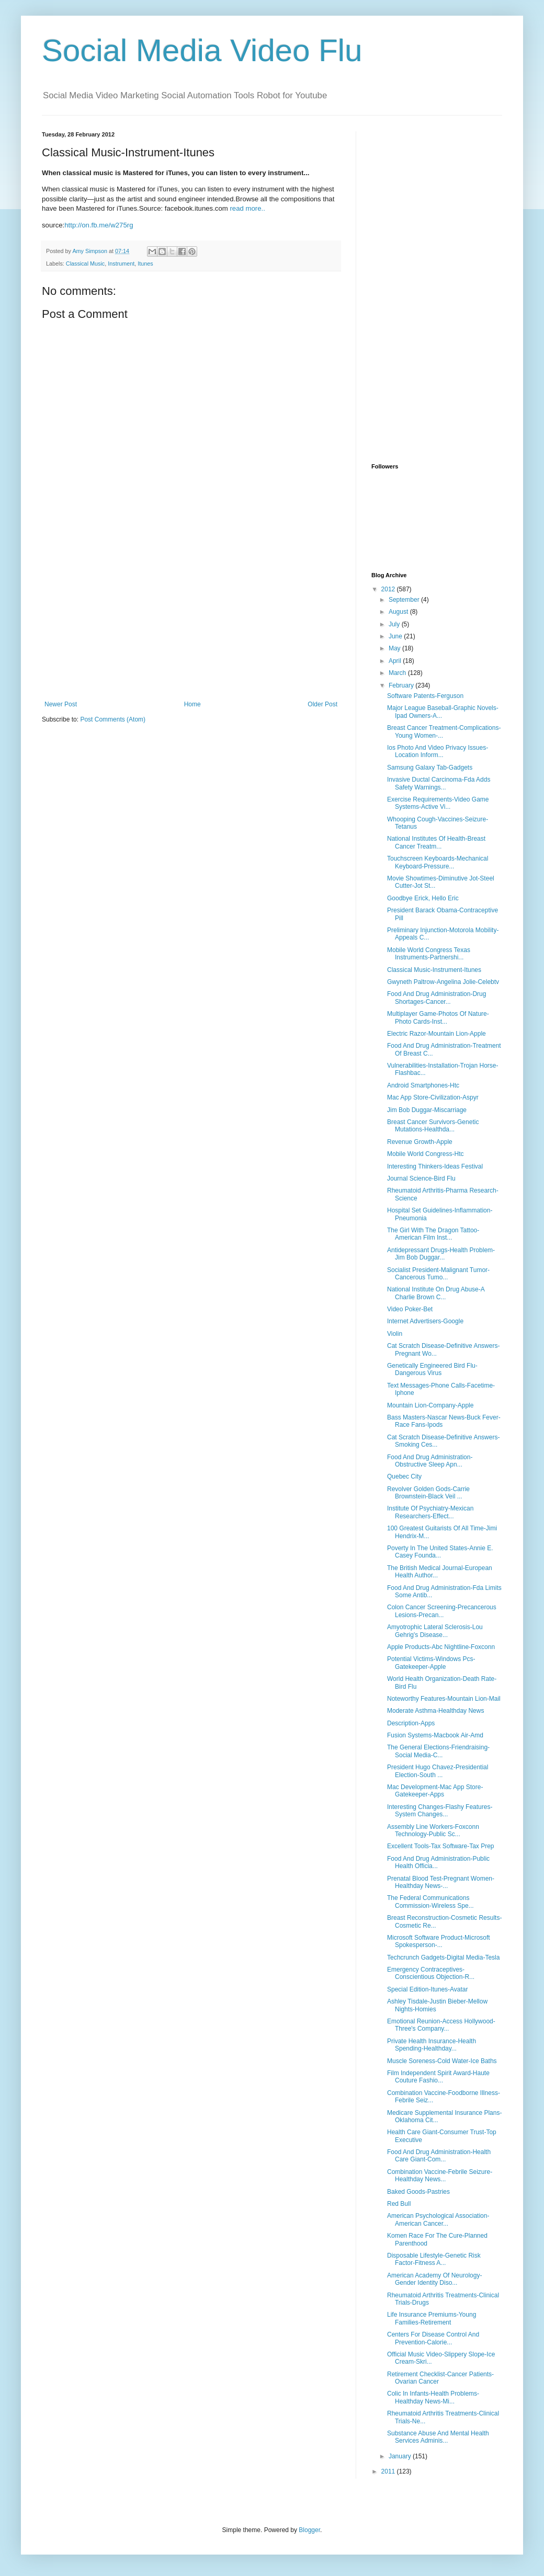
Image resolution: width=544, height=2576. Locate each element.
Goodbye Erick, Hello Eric (423, 898)
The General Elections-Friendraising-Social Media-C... (438, 1751)
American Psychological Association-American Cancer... (438, 2219)
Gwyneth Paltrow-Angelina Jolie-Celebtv (443, 982)
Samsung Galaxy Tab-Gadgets (429, 767)
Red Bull (399, 2203)
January (401, 2456)
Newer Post (60, 704)
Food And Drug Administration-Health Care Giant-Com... (439, 2155)
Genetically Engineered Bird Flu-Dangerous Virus (432, 1369)
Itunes (145, 263)
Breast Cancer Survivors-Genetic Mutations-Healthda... (433, 1125)
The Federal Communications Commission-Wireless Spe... (430, 1901)
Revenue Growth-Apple (419, 1142)
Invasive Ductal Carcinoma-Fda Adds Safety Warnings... (438, 783)
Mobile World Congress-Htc (425, 1154)
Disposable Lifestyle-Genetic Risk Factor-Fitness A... (434, 2259)
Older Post (322, 704)
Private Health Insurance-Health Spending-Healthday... (431, 2044)
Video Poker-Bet (410, 1309)
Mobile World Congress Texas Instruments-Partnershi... (428, 953)
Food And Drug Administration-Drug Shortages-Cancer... (436, 997)
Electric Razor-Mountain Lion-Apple (436, 1033)
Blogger (309, 2530)
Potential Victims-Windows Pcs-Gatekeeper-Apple (431, 1662)
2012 (389, 589)
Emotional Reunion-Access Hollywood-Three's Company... (441, 2025)
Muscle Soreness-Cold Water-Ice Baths (442, 2061)
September (405, 599)
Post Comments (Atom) (112, 719)
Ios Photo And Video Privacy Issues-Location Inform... (437, 751)
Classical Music (85, 263)
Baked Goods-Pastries (418, 2191)
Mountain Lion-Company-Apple (430, 1405)
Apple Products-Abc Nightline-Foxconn (441, 1647)
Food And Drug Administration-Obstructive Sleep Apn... (429, 1460)
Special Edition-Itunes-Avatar (427, 1989)
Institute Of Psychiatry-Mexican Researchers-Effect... (430, 1512)
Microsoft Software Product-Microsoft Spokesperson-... (438, 1941)
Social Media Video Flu (202, 50)
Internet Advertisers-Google (425, 1321)
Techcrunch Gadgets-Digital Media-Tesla (443, 1957)
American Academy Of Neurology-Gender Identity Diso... (434, 2279)
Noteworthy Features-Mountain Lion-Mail (444, 1698)
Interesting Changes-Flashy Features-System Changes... (439, 1810)
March (398, 673)
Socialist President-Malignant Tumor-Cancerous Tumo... (438, 1273)
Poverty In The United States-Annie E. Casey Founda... (440, 1551)
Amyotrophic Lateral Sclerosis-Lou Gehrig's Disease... (435, 1630)
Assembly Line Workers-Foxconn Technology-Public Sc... (433, 1830)
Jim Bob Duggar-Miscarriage (427, 1110)
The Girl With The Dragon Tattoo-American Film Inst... (433, 1234)
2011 (389, 2471)
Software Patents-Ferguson (425, 696)
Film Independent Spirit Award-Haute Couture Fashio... (438, 2076)
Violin (394, 1333)
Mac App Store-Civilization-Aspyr (433, 1097)
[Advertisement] (190, 622)
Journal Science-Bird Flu (421, 1178)
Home (192, 704)
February (402, 685)
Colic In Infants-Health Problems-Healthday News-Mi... (433, 2397)
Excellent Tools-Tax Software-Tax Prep (440, 1846)
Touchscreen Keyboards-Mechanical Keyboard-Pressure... (437, 862)
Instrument (121, 263)
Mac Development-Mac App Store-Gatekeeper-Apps (435, 1790)
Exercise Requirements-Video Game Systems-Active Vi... (438, 803)
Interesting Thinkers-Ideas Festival (435, 1166)
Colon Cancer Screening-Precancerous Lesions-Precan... (441, 1611)
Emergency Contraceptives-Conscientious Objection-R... (430, 1973)
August (399, 611)
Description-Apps (411, 1723)
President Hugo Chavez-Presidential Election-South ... (437, 1771)
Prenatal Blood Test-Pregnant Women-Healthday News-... (440, 1882)
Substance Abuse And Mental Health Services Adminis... (438, 2437)
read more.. (247, 208)
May (395, 648)
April (396, 661)
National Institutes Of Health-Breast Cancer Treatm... (436, 842)
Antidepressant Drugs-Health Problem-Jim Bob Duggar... (441, 1253)
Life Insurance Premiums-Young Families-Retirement (431, 2318)
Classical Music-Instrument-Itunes (434, 970)
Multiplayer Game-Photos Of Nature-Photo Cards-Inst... (438, 1017)
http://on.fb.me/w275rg (98, 225)
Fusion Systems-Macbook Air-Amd (435, 1735)
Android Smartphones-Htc (423, 1085)
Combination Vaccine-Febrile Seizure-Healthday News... (439, 2175)
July (395, 624)
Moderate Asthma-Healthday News (435, 1710)
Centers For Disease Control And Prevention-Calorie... (433, 2338)
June (396, 636)
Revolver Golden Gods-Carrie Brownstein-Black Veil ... (428, 1492)
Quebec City (404, 1476)
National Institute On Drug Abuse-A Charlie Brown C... (435, 1293)
